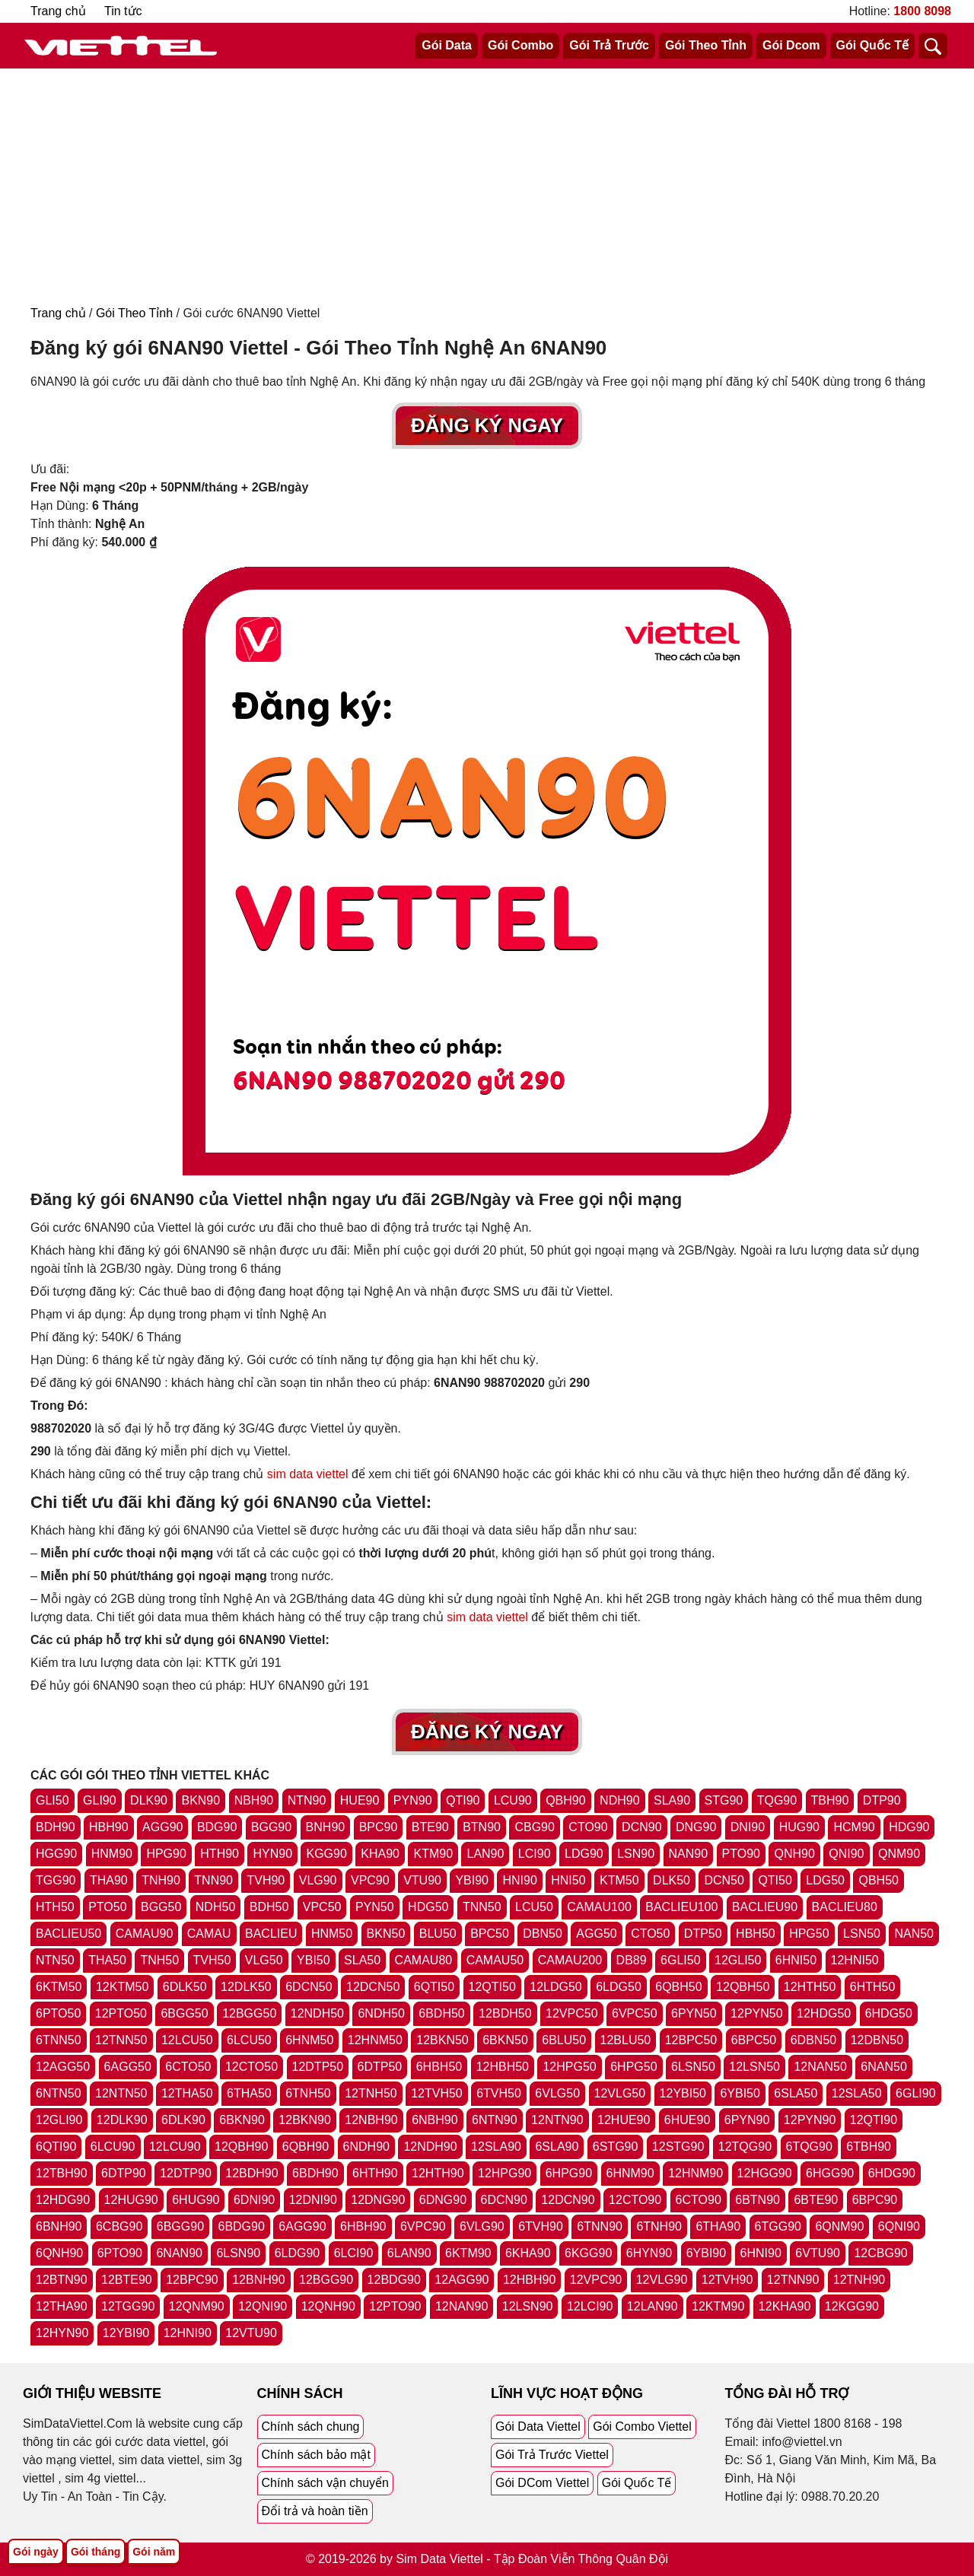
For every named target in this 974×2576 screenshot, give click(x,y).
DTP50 (703, 1933)
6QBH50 (678, 1986)
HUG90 (799, 1827)
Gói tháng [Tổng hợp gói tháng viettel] (95, 2552)
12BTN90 (62, 2279)
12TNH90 (859, 2279)
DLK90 (148, 1800)
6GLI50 (680, 1960)
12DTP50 (318, 2066)
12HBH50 (502, 2066)
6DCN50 (308, 1986)
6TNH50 (308, 2093)
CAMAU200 (570, 1960)
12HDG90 (63, 2199)
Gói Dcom (791, 45)
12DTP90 (186, 2173)
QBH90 (565, 1800)
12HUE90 (623, 2119)
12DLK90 (122, 2119)
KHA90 (380, 1853)
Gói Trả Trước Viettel (552, 2454)
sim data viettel (308, 1474)
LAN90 (485, 1853)
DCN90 (641, 1827)
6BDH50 (441, 2013)
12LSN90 (527, 2306)
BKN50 (386, 1933)
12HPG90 (504, 2173)
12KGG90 (852, 2306)
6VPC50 (634, 2013)
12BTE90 (126, 2279)
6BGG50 (184, 2013)
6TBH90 (868, 2146)
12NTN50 (121, 2093)
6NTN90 (494, 2119)
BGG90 (271, 1827)
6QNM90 (839, 2226)
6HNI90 (760, 2253)
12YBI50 (683, 2093)
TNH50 (159, 1960)
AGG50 (596, 1933)
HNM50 (331, 1933)
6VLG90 (482, 2226)
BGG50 (161, 1906)
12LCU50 (187, 2040)
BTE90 (430, 1827)
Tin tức (123, 11)
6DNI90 (254, 2199)
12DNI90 (313, 2199)
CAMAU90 (144, 1933)
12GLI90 (59, 2119)
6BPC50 (754, 2040)
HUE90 (360, 1800)
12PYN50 (756, 2013)
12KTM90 (718, 2306)
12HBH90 (529, 2279)
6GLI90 (915, 2093)
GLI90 (99, 1800)
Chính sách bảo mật (316, 2454)
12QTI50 (492, 1986)
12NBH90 (371, 2119)
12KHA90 (785, 2306)
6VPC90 (423, 2226)
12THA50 (187, 2093)
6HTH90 (375, 2173)
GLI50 (52, 1800)
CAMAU (209, 1933)
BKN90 (200, 1800)
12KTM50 (122, 1986)
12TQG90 (745, 2146)
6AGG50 (127, 2066)
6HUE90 (687, 2119)
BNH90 (325, 1827)
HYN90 (272, 1853)
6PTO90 (119, 2253)
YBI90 (472, 1880)
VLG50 (264, 1960)
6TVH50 (498, 2093)
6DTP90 (123, 2173)
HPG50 (809, 1933)
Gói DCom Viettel (542, 2482)
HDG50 (428, 1906)
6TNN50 (58, 2040)
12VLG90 (662, 2279)
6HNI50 (795, 1960)
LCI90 (534, 1853)
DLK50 (671, 1880)
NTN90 (307, 1800)
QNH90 (794, 1853)
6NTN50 (58, 2093)
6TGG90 (778, 2226)
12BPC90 (192, 2279)
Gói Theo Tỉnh (705, 45)
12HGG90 (764, 2173)
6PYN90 (747, 2119)
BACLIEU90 (764, 1906)
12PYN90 (810, 2119)
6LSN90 (238, 2253)
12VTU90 (251, 2332)
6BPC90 (875, 2199)
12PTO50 (121, 2013)
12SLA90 (496, 2146)
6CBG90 (119, 2226)
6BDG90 (241, 2226)
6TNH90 (659, 2226)
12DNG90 (378, 2199)
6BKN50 (505, 2040)
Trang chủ (58, 11)
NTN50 (55, 1960)
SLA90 (672, 1800)
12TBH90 (62, 2173)
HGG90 (56, 1853)
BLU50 (438, 1933)
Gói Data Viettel (538, 2426)
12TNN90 (793, 2279)
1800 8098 (922, 11)
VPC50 (322, 1906)
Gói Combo (520, 45)
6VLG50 (557, 2093)
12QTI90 (873, 2119)
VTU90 (422, 1880)
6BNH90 (58, 2226)
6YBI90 (706, 2253)
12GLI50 (738, 1960)
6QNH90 (59, 2253)
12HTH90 (437, 2173)
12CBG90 (880, 2253)
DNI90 (747, 1827)
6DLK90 (183, 2119)
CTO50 (650, 1933)
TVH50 (212, 1960)
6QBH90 (305, 2146)
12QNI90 (262, 2306)
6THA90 (717, 2226)
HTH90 (219, 1853)
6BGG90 (180, 2226)
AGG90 (162, 1827)
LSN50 (861, 1933)
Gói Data (447, 45)
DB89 (631, 1960)
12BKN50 (442, 2040)
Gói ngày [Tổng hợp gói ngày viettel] (36, 2552)
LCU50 (534, 1906)
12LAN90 (652, 2306)
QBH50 (878, 1880)
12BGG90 (326, 2279)
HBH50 (755, 1933)
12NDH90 (430, 2146)
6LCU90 (113, 2146)
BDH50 (269, 1906)
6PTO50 (58, 2013)
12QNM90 (196, 2306)
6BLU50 (564, 2040)
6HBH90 (363, 2226)
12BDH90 (251, 2173)
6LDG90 (297, 2253)
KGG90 (326, 1853)
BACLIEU (271, 1933)
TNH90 (161, 1880)
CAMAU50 (495, 1960)
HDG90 (909, 1827)
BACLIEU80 (844, 1906)
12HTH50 (810, 1986)
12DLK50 (246, 1986)
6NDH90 (366, 2146)
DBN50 (542, 1933)
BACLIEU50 (68, 1933)
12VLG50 (620, 2093)
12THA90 (62, 2306)
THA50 (107, 1960)
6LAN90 (409, 2253)
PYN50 (374, 1906)
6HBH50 (439, 2066)
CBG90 (534, 1827)
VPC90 (370, 1880)
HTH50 (55, 1906)
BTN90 (482, 1827)
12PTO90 (395, 2306)
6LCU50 (249, 2040)
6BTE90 (816, 2199)
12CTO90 (635, 2199)
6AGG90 (302, 2226)
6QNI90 (899, 2226)
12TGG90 (127, 2306)
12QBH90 (241, 2146)
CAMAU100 (599, 1906)
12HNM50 (375, 2040)
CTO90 (587, 1827)
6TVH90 (540, 2226)
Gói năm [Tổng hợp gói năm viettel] (153, 2552)
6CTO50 (188, 2066)
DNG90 (696, 1827)
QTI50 (774, 1880)
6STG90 (615, 2146)
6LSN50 (693, 2066)
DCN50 (723, 1880)
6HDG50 (888, 2013)
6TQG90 (809, 2146)
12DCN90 (567, 2199)
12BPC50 (691, 2040)
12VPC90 (596, 2279)
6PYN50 (694, 2013)
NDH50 (215, 1906)
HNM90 (111, 1853)
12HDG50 (824, 2013)
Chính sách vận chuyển (325, 2482)
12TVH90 (727, 2279)
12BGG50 (249, 2013)
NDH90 (619, 1800)
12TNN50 (121, 2040)
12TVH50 (437, 2093)
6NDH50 (381, 2013)
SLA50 (362, 1960)
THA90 (109, 1880)
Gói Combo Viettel (642, 2426)
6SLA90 (556, 2146)
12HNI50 (855, 1960)
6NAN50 (883, 2066)
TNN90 (213, 1880)
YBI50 (313, 1960)
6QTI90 (56, 2146)
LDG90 (584, 1853)
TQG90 (777, 1800)
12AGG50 (63, 2066)
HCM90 (853, 1827)
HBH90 (109, 1827)
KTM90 (433, 1853)
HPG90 (166, 1853)
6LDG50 (618, 1986)
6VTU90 (817, 2253)
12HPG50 (569, 2066)
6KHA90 (528, 2253)
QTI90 (462, 1800)
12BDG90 (394, 2279)
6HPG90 (569, 2173)
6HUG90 (195, 2199)
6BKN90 (242, 2119)
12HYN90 (62, 2332)
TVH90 (266, 1880)
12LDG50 (556, 1986)
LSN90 (635, 1853)
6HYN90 (649, 2253)
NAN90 (688, 1853)
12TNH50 (370, 2093)
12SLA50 (857, 2093)
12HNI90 (188, 2332)
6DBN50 (813, 2040)
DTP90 (882, 1800)
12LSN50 (754, 2066)
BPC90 (378, 1827)
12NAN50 (820, 2066)
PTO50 (107, 1906)
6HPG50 (633, 2066)
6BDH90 (315, 2173)
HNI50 (568, 1880)
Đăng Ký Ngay (487, 425)
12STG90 (678, 2146)
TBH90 (830, 1800)
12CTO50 (251, 2066)
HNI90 (519, 1880)
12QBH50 (742, 1986)
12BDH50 (505, 2013)
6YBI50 (739, 2093)
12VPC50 (572, 2013)
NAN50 (914, 1933)
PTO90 (741, 1853)
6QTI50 (434, 1986)
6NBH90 (434, 2119)
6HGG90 (830, 2173)
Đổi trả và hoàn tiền (315, 2510)
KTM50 (619, 1880)
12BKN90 (305, 2119)
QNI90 (846, 1853)
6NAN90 (179, 2253)
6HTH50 (873, 1986)
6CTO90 (698, 2199)
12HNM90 (695, 2173)
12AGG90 (461, 2279)
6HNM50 (309, 2040)
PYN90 (412, 1800)
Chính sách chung (311, 2426)
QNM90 (899, 1853)
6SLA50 (795, 2093)
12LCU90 (175, 2146)
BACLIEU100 (681, 1906)
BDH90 (55, 1827)
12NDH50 (317, 2013)
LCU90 (513, 1800)
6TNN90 (599, 2226)
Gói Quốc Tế (872, 45)
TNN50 (482, 1906)
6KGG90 (588, 2253)
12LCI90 (590, 2306)
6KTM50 (58, 1986)
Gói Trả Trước (609, 45)
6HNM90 (630, 2173)
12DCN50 (372, 1986)
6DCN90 (504, 2199)
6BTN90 (757, 2199)
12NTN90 (557, 2119)
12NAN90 (461, 2306)
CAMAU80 (424, 1960)
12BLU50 (625, 2040)
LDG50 (825, 1880)
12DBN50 (877, 2040)
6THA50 (249, 2093)
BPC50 (489, 1933)
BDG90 (217, 1827)
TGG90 (55, 1880)
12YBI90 (126, 2332)
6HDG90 (891, 2173)
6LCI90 (354, 2253)
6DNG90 (442, 2199)
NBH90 (254, 1800)
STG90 (724, 1800)
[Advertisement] (487, 182)
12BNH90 (258, 2279)
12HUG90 (131, 2199)
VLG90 (318, 1880)
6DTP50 (380, 2066)
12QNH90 (328, 2306)
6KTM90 (468, 2253)
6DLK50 (185, 1986)
